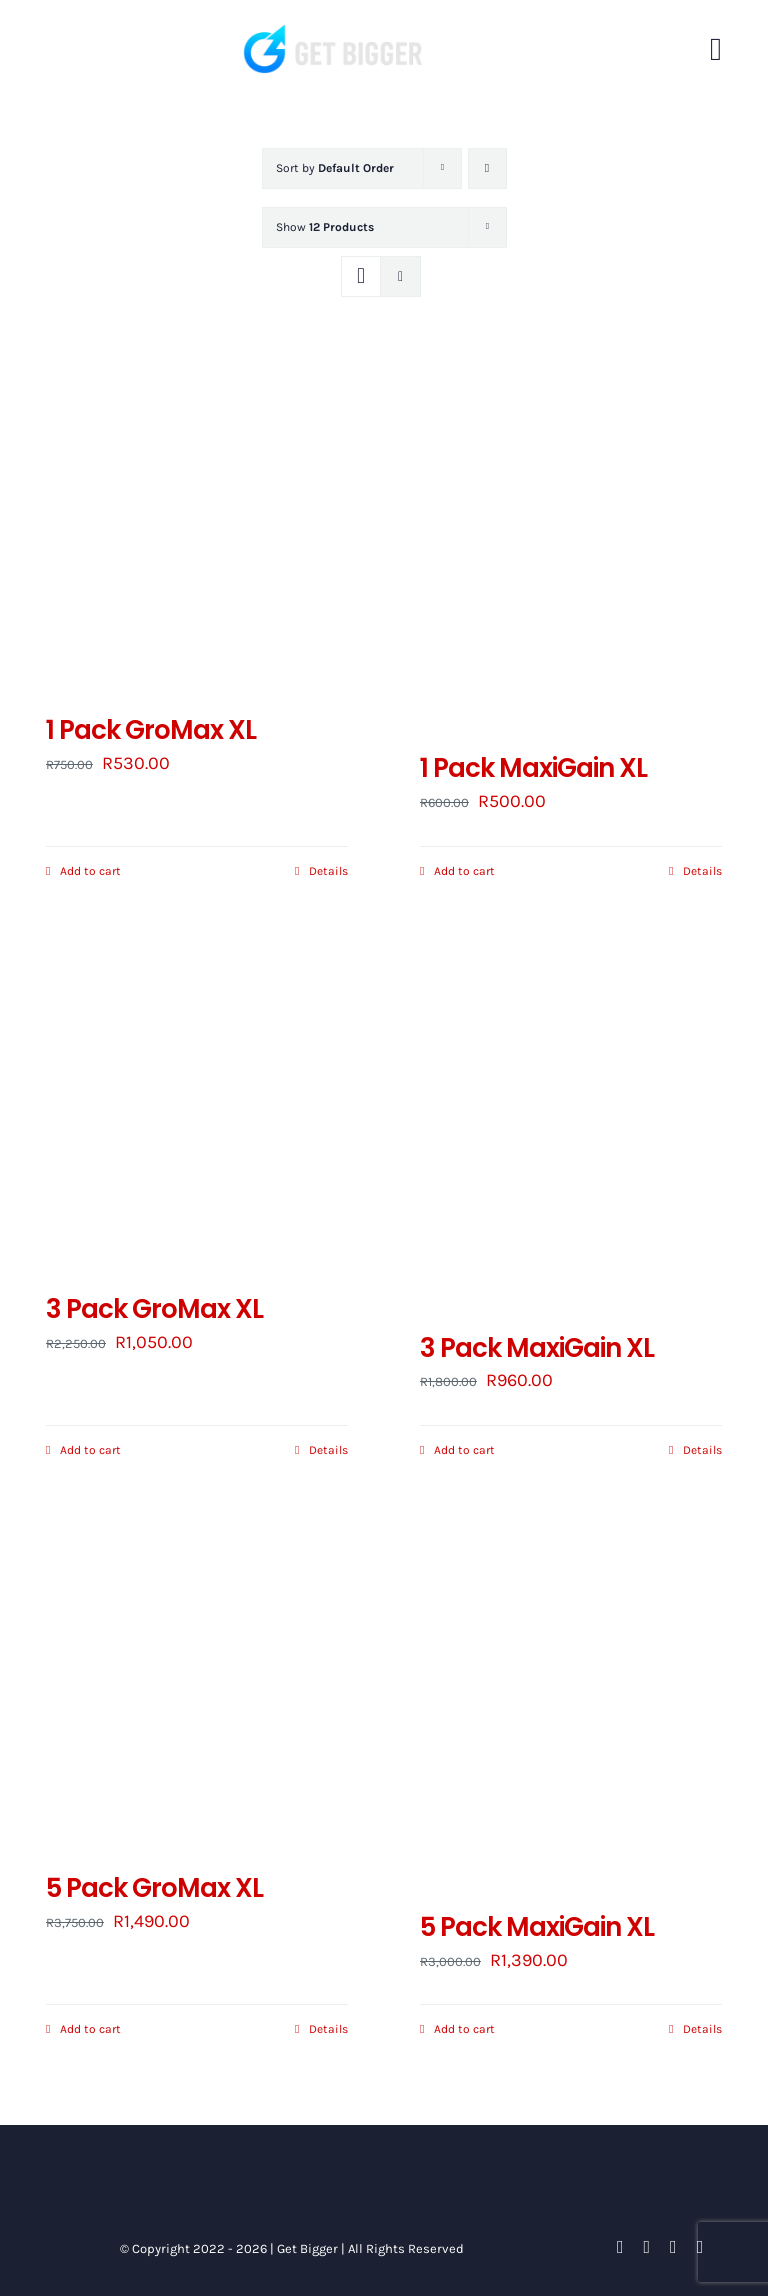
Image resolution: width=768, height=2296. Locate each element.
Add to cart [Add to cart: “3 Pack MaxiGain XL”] (464, 1450)
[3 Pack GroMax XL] (197, 1105)
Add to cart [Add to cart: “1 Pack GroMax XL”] (90, 871)
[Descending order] (487, 168)
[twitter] (647, 2247)
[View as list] (400, 276)
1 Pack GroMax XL (151, 730)
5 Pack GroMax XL (154, 1888)
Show (325, 227)
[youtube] (673, 2247)
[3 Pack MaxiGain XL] (571, 1125)
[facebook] (620, 2247)
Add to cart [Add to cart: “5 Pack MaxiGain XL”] (464, 2029)
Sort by (335, 168)
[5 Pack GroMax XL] (197, 1684)
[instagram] (700, 2247)
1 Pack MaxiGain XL (533, 768)
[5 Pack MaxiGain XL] (571, 1704)
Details (328, 871)
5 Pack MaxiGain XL (537, 1927)
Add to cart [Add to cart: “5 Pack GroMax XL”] (90, 2029)
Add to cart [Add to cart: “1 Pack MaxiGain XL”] (464, 871)
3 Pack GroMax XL (154, 1309)
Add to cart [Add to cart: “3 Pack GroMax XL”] (90, 1450)
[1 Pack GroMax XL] (197, 526)
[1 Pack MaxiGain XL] (571, 545)
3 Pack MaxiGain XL (537, 1348)
